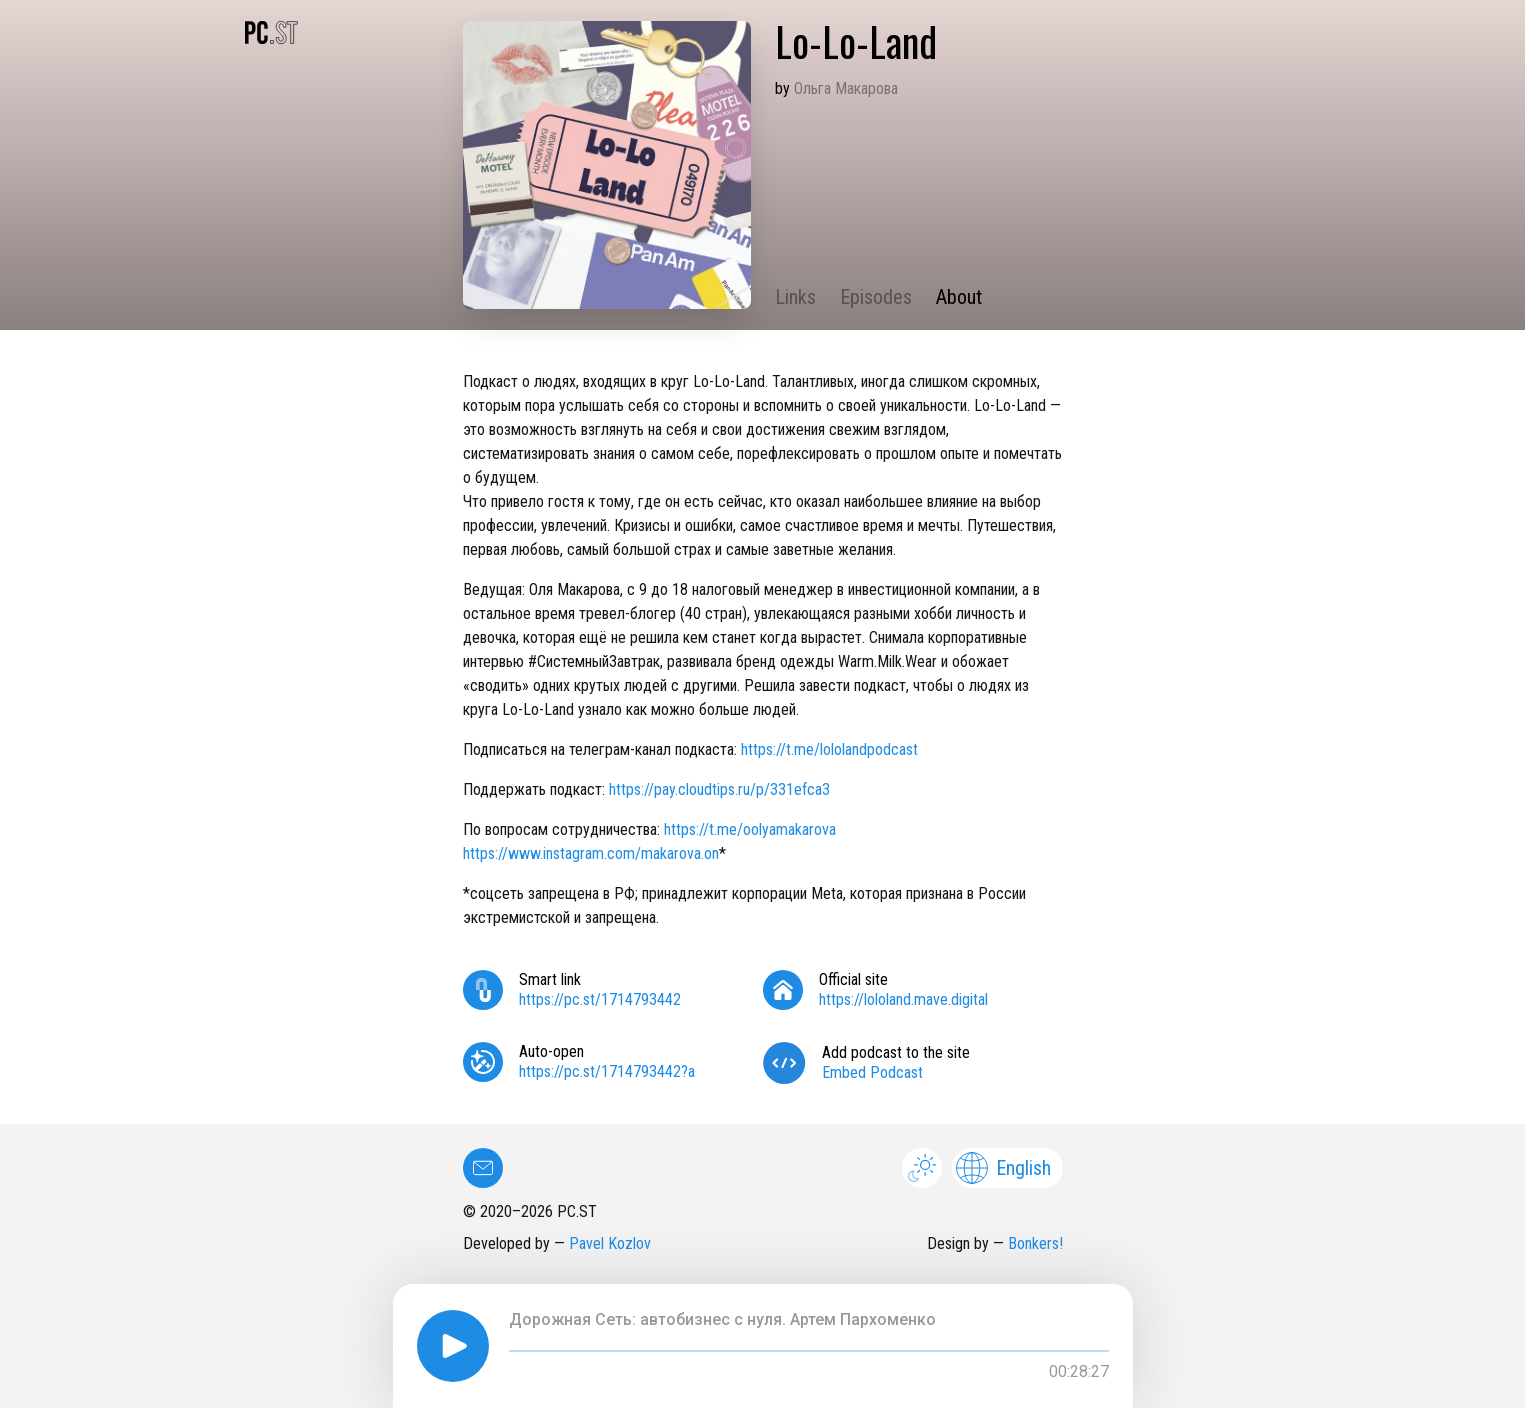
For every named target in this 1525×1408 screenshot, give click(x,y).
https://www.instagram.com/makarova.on (591, 853)
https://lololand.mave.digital (903, 999)
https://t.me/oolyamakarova (750, 829)
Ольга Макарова (846, 88)
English (1003, 1168)
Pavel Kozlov (610, 1243)
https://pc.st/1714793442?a (607, 1071)
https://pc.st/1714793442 (600, 999)
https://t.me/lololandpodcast (829, 749)
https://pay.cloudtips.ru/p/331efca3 (719, 789)
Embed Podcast (872, 1072)
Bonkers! (1035, 1243)
